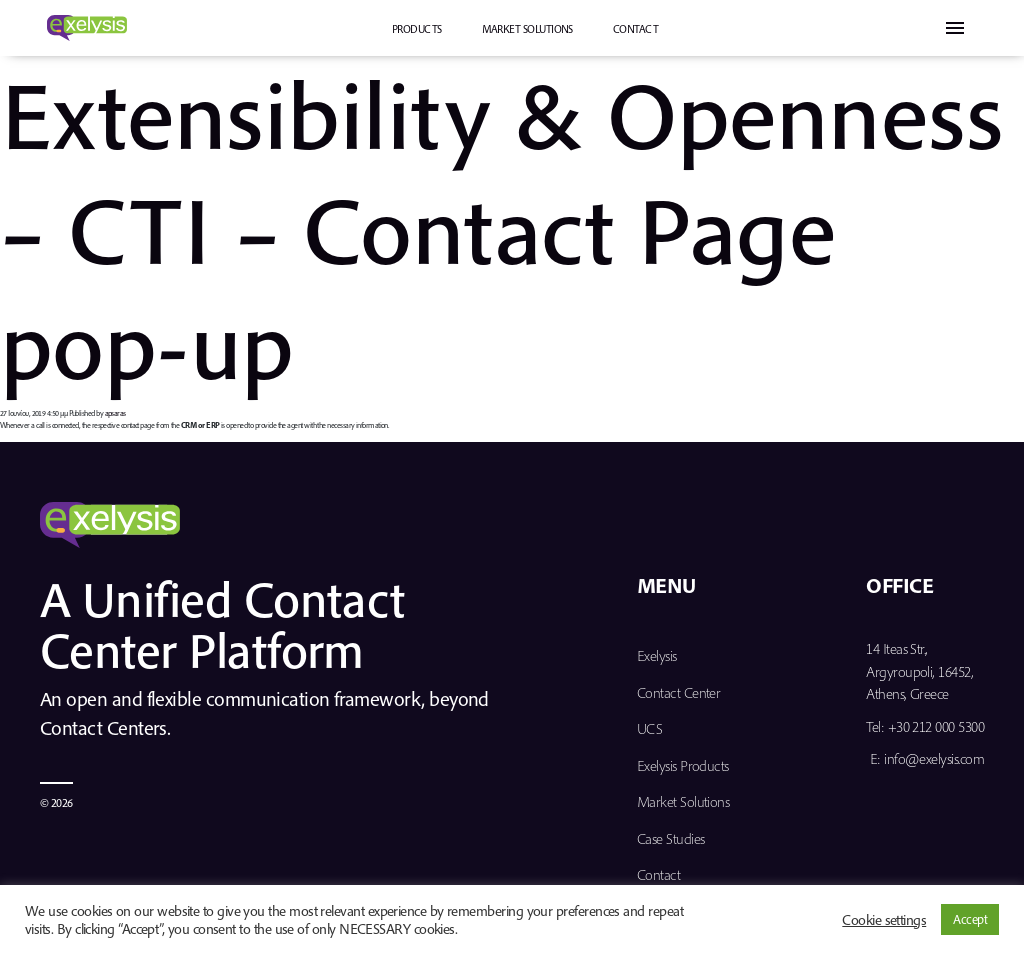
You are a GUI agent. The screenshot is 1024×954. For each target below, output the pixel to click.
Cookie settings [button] (884, 920)
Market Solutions (527, 29)
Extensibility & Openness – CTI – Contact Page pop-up (501, 228)
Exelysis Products (683, 765)
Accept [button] (970, 919)
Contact (635, 29)
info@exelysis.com (934, 758)
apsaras (115, 413)
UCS (649, 728)
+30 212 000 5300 (936, 726)
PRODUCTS (417, 29)
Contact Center (678, 692)
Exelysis (657, 655)
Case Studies (671, 838)
